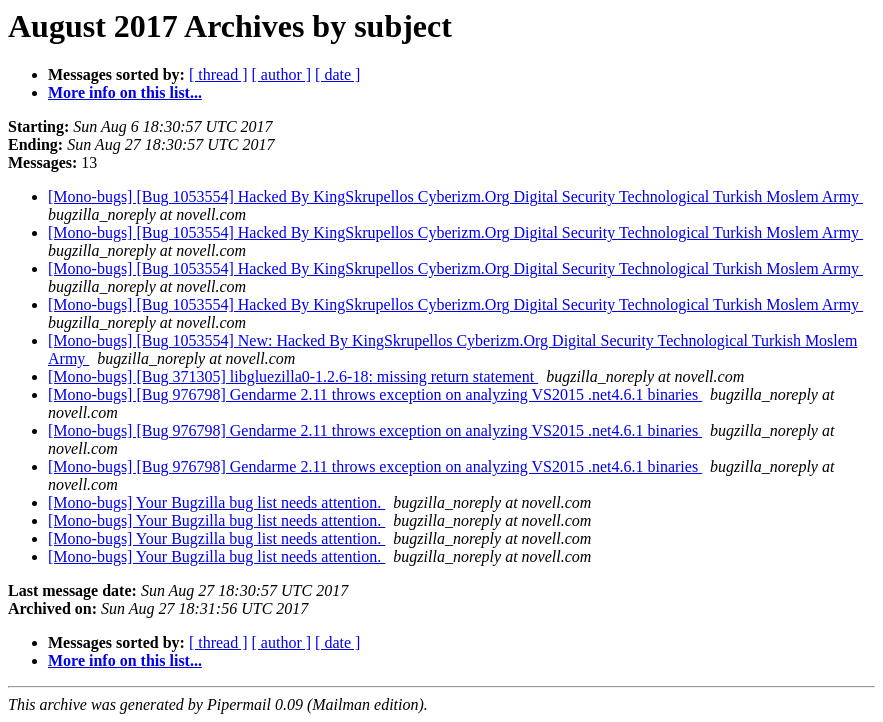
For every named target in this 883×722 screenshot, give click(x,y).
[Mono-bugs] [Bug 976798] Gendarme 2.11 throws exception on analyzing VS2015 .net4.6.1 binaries (375, 394)
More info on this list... (125, 92)
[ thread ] (218, 74)
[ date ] (337, 74)
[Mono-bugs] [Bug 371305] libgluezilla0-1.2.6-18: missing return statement (293, 376)
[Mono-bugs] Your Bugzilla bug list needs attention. (216, 502)
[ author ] (282, 74)
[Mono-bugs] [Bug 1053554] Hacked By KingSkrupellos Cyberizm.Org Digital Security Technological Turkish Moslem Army (455, 196)
